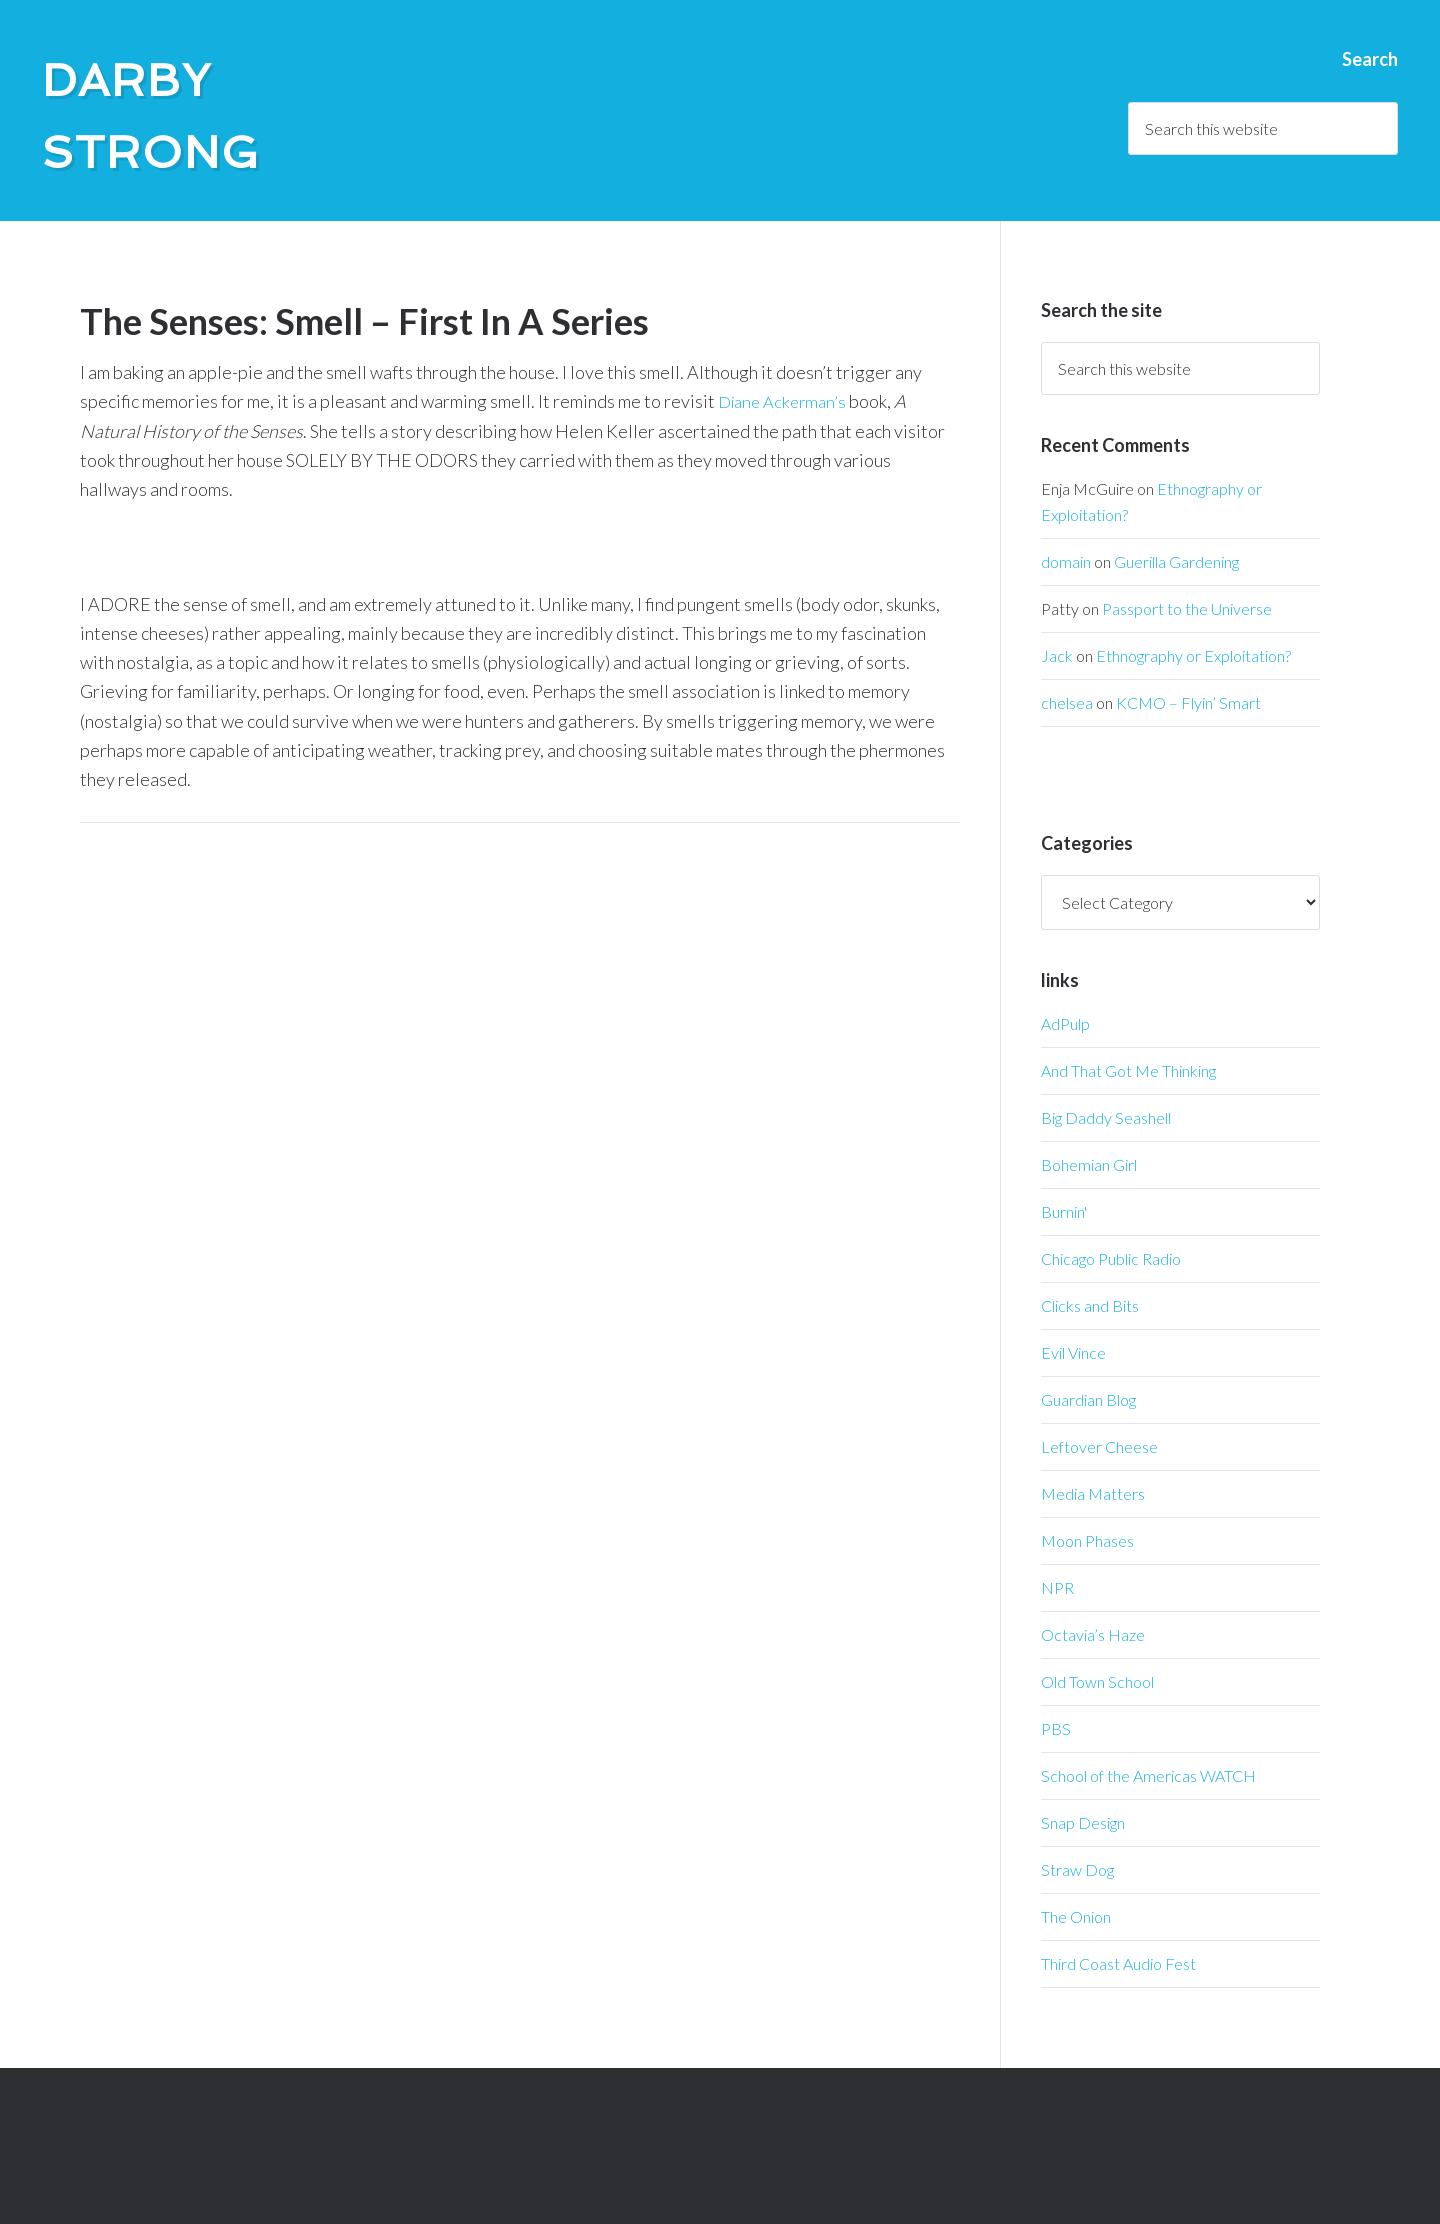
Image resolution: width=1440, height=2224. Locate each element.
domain (1066, 561)
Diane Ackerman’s (786, 401)
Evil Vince (1073, 1352)
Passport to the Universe (1187, 608)
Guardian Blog (1088, 1399)
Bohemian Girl (1089, 1164)
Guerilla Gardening (1176, 561)
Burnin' (1064, 1211)
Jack (1057, 655)
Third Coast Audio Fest (1118, 1963)
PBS (1056, 1728)
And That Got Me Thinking (1128, 1070)
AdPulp (1065, 1023)
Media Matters (1093, 1493)
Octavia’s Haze (1093, 1634)
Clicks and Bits (1090, 1305)
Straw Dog (1077, 1869)
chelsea (1067, 702)
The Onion (1076, 1916)
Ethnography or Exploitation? (1193, 655)
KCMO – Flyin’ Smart (1188, 702)
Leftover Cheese (1099, 1446)
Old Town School (1097, 1681)
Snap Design (1083, 1822)
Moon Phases (1087, 1540)
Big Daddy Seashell (1106, 1117)
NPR (1057, 1587)
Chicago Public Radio (1111, 1258)
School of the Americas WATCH (1148, 1775)
